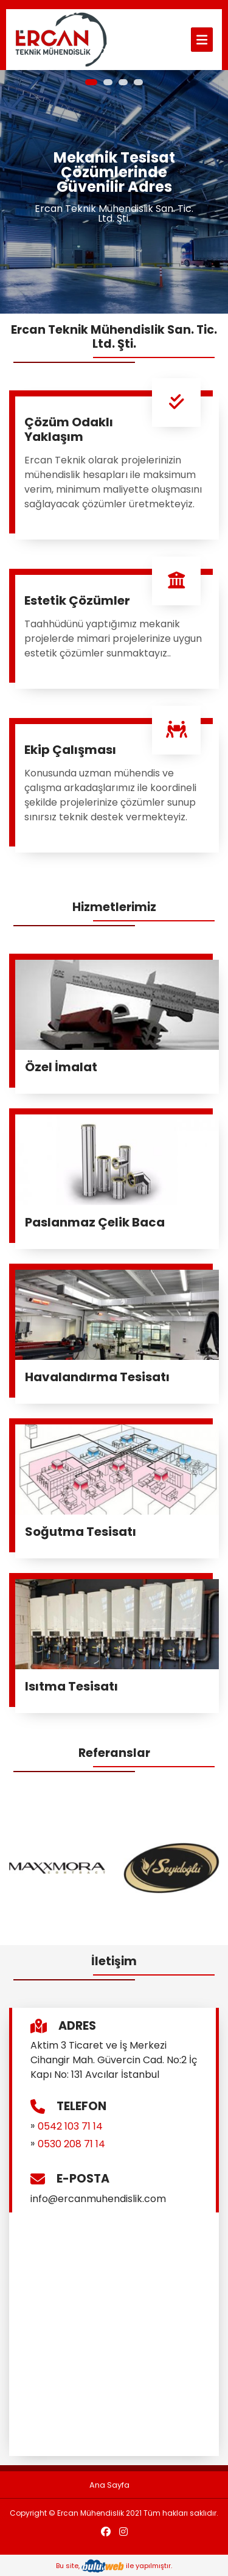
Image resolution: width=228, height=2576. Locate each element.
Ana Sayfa (109, 2485)
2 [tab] (107, 82)
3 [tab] (123, 82)
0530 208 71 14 (71, 2144)
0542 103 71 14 (70, 2126)
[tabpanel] (114, 192)
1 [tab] (91, 82)
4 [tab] (138, 82)
